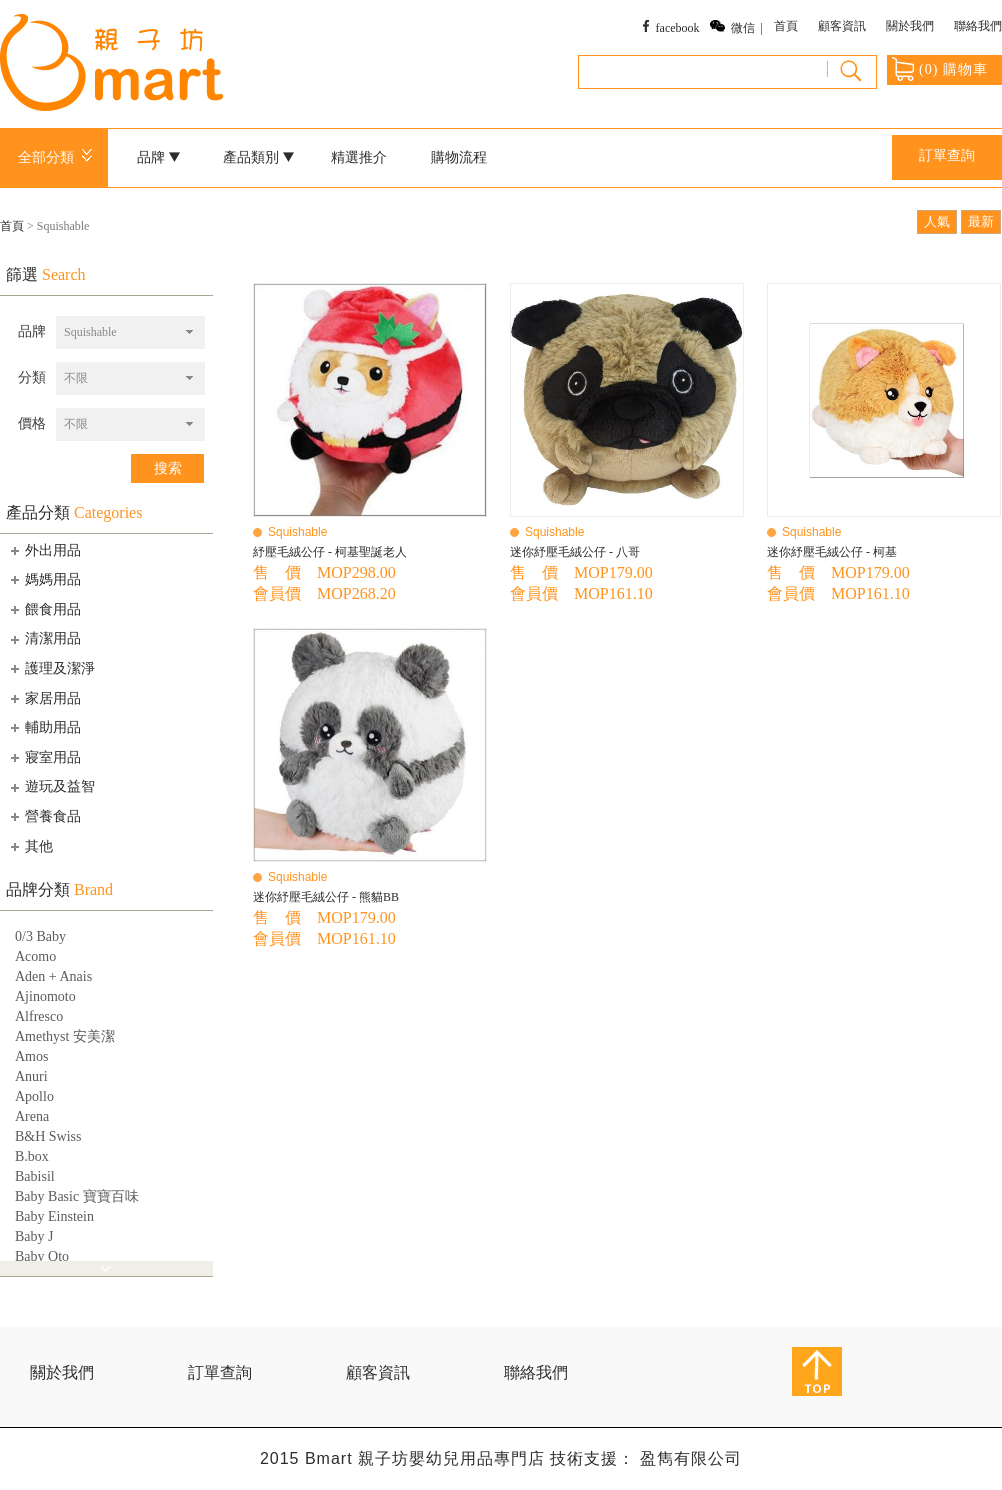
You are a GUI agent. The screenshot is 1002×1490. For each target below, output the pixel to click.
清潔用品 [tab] (44, 639)
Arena (32, 1116)
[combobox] (130, 332)
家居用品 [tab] (44, 698)
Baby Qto (42, 1256)
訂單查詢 (947, 155)
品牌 (159, 157)
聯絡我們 (978, 26)
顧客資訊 (842, 26)
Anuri (31, 1076)
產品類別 (259, 157)
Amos (31, 1056)
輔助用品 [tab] (44, 727)
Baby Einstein (54, 1216)
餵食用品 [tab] (44, 609)
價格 (32, 423)
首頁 (786, 26)
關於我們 (910, 26)
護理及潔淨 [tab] (51, 668)
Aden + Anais (53, 976)
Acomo (35, 956)
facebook (678, 28)
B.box (32, 1156)
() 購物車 (940, 69)
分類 (32, 377)
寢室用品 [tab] (44, 757)
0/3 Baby (40, 936)
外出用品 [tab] (44, 550)
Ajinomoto (45, 996)
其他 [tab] (30, 846)
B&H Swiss (48, 1136)
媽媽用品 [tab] (44, 579)
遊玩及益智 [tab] (51, 787)
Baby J (34, 1236)
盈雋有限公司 (691, 1458)
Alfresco (39, 1016)
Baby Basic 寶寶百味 (77, 1196)
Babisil (35, 1176)
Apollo (34, 1096)
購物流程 (459, 157)
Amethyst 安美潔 (65, 1036)
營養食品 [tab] (44, 816)
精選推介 (359, 157)
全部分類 (58, 157)
